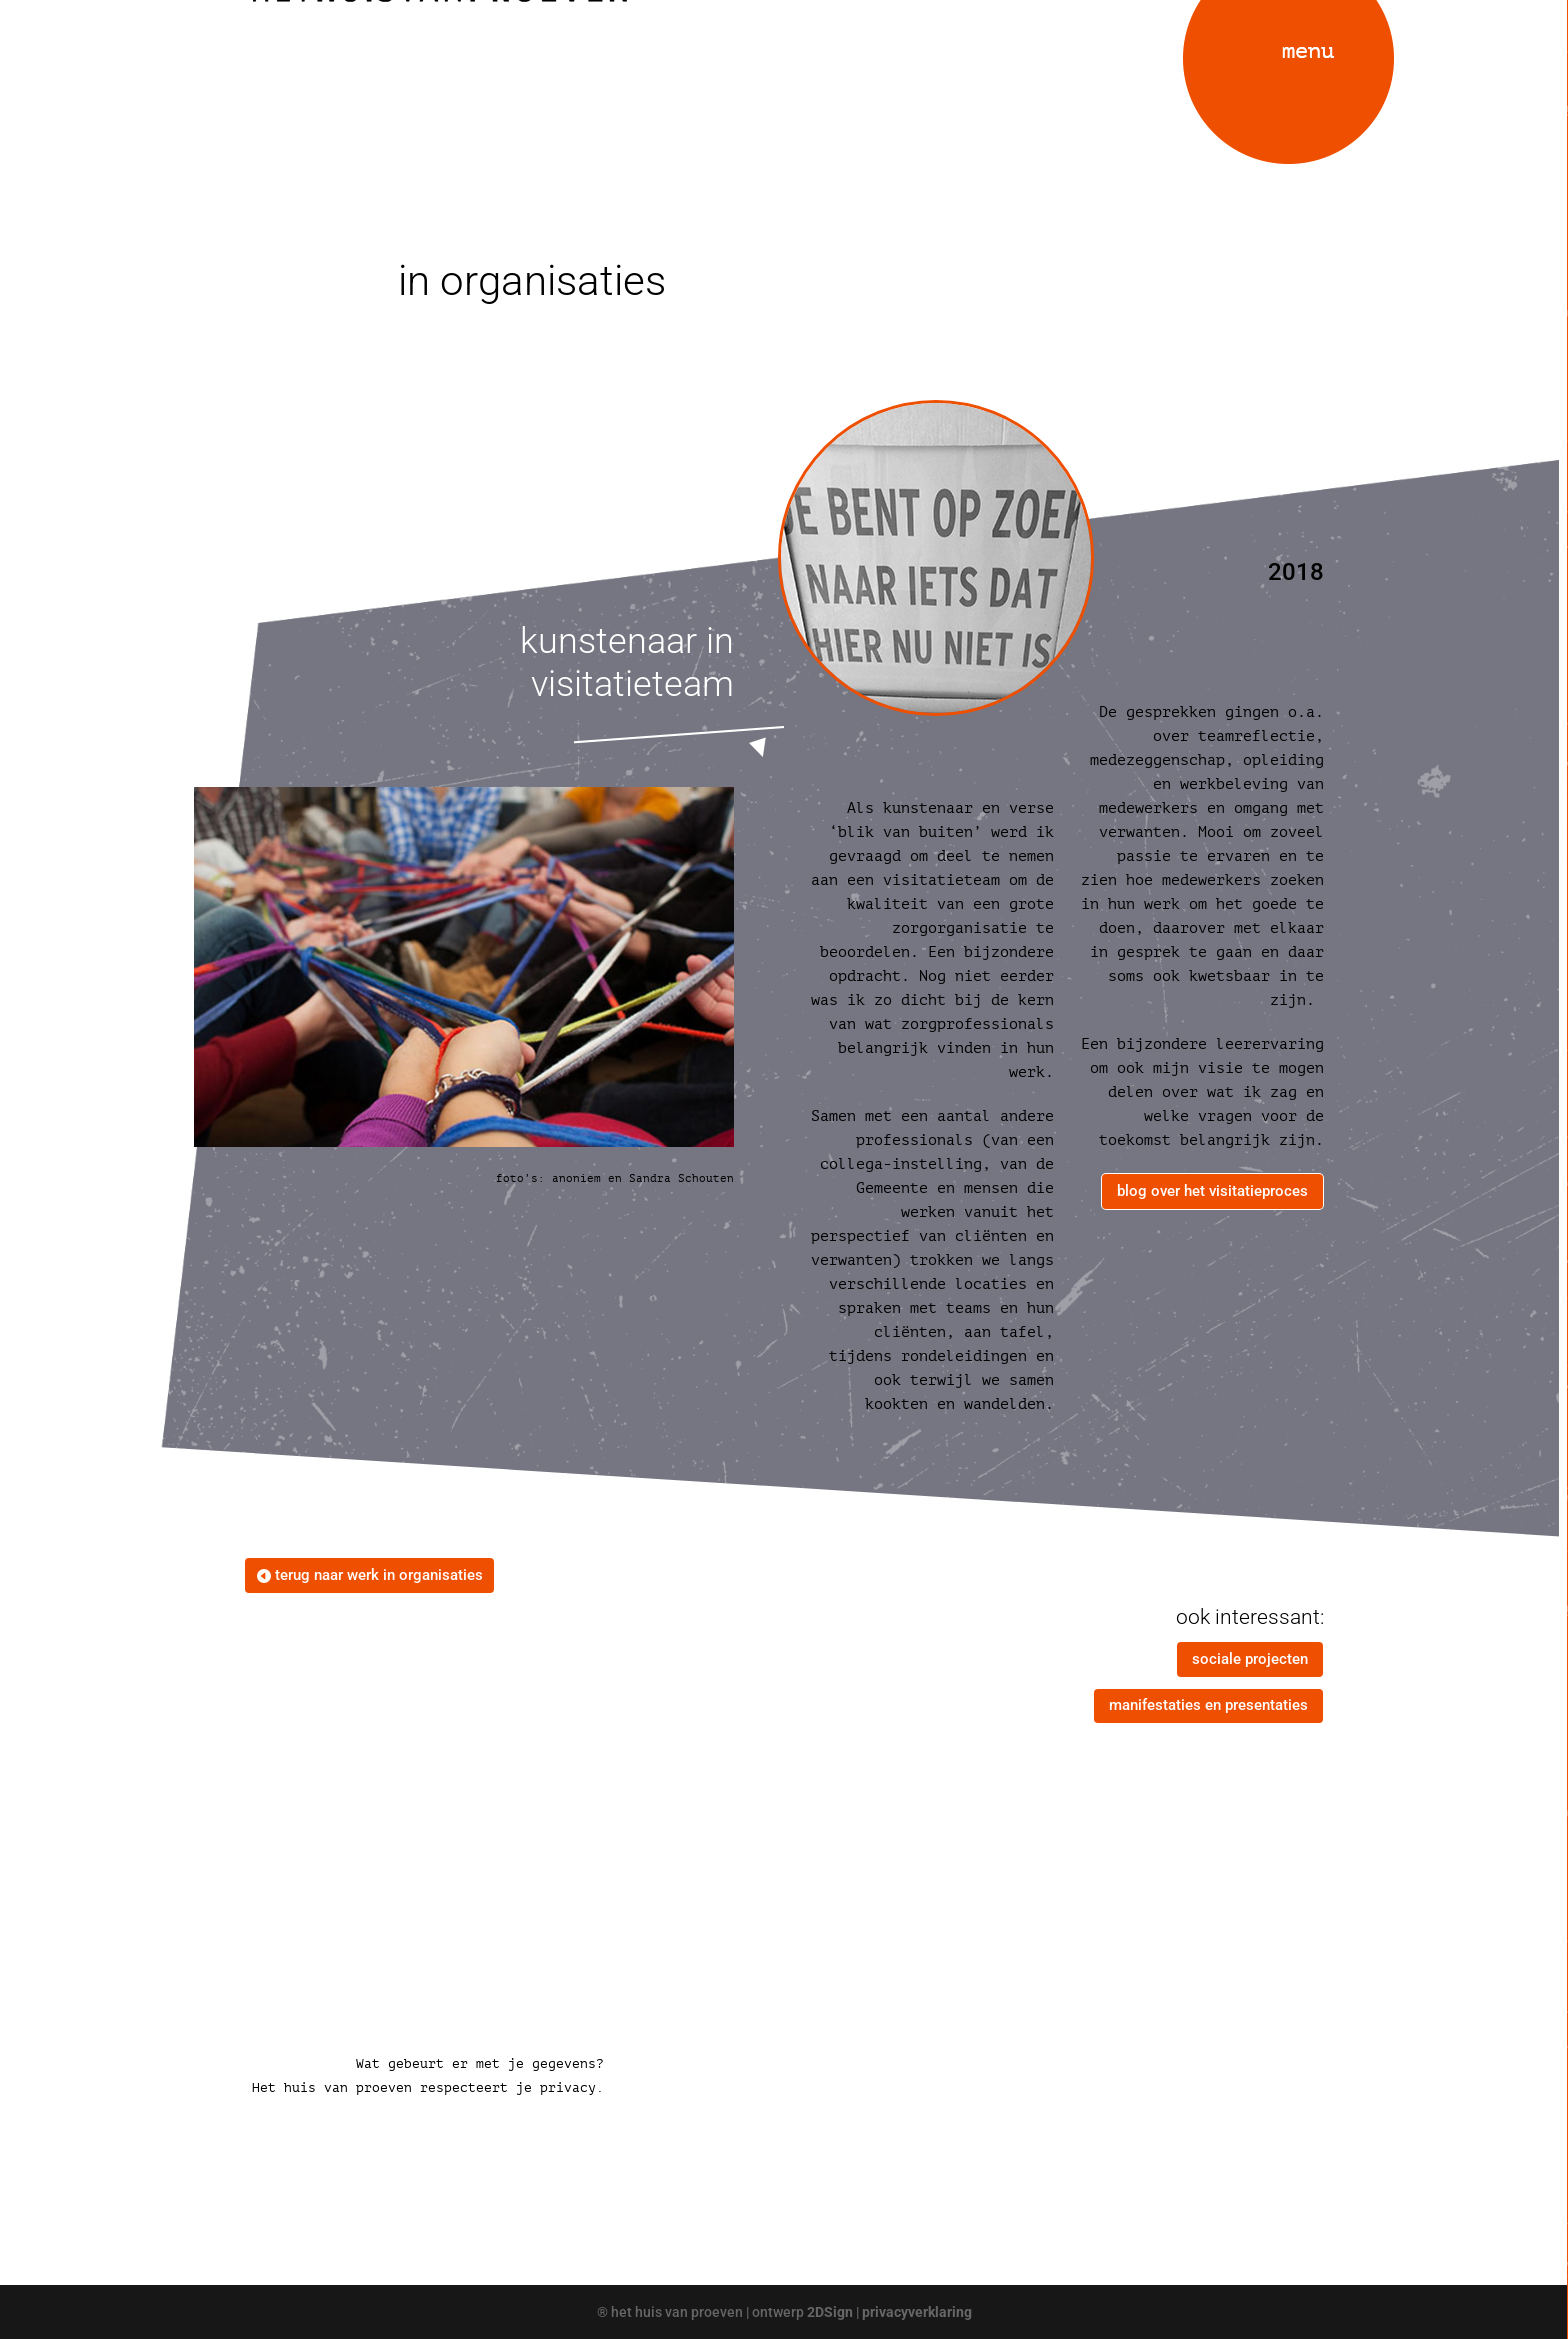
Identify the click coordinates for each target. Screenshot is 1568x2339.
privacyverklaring (917, 2312)
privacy (568, 2087)
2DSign (830, 2312)
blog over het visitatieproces (1212, 1191)
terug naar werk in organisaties (379, 1575)
